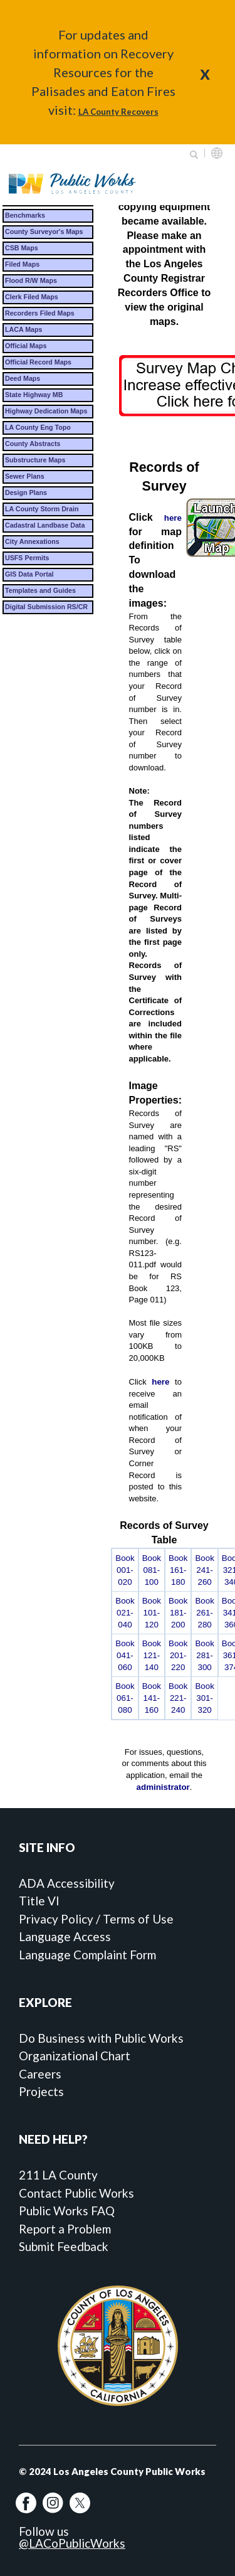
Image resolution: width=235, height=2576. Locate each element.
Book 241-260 (204, 1570)
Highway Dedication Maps (46, 411)
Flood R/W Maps (31, 280)
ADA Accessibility (67, 1883)
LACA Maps (23, 329)
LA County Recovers (118, 112)
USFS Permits (27, 558)
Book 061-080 (124, 1698)
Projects (41, 2091)
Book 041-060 (124, 1655)
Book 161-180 (178, 1570)
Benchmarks (25, 215)
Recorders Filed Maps (40, 313)
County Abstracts (32, 443)
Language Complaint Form (87, 1954)
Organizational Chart (74, 2055)
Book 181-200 (178, 1612)
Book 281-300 (204, 1655)
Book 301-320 (204, 1698)
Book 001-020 (124, 1570)
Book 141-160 (151, 1698)
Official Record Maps (38, 362)
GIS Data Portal (29, 574)
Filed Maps (22, 264)
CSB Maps (21, 248)
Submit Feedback (63, 2246)
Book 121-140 (151, 1655)
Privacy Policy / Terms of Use (96, 1919)
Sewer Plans (24, 476)
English (217, 153)
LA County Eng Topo (38, 427)
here (173, 518)
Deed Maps (22, 378)
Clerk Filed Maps (31, 297)
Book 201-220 (178, 1655)
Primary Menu (209, 183)
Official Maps (25, 345)
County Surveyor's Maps (44, 231)
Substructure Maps (35, 460)
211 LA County (58, 2175)
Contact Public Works (76, 2193)
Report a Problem (65, 2229)
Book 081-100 (151, 1570)
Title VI (39, 1900)
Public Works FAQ (67, 2210)
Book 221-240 (178, 1698)
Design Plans (26, 492)
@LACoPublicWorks (72, 2543)
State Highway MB (34, 394)
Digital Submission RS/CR (46, 606)
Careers (40, 2074)
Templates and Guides (40, 590)
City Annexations (32, 541)
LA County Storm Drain (41, 509)
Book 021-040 (124, 1612)
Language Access (65, 1936)
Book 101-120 (151, 1612)
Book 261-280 (204, 1612)
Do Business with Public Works (101, 2038)
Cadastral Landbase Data (45, 525)
